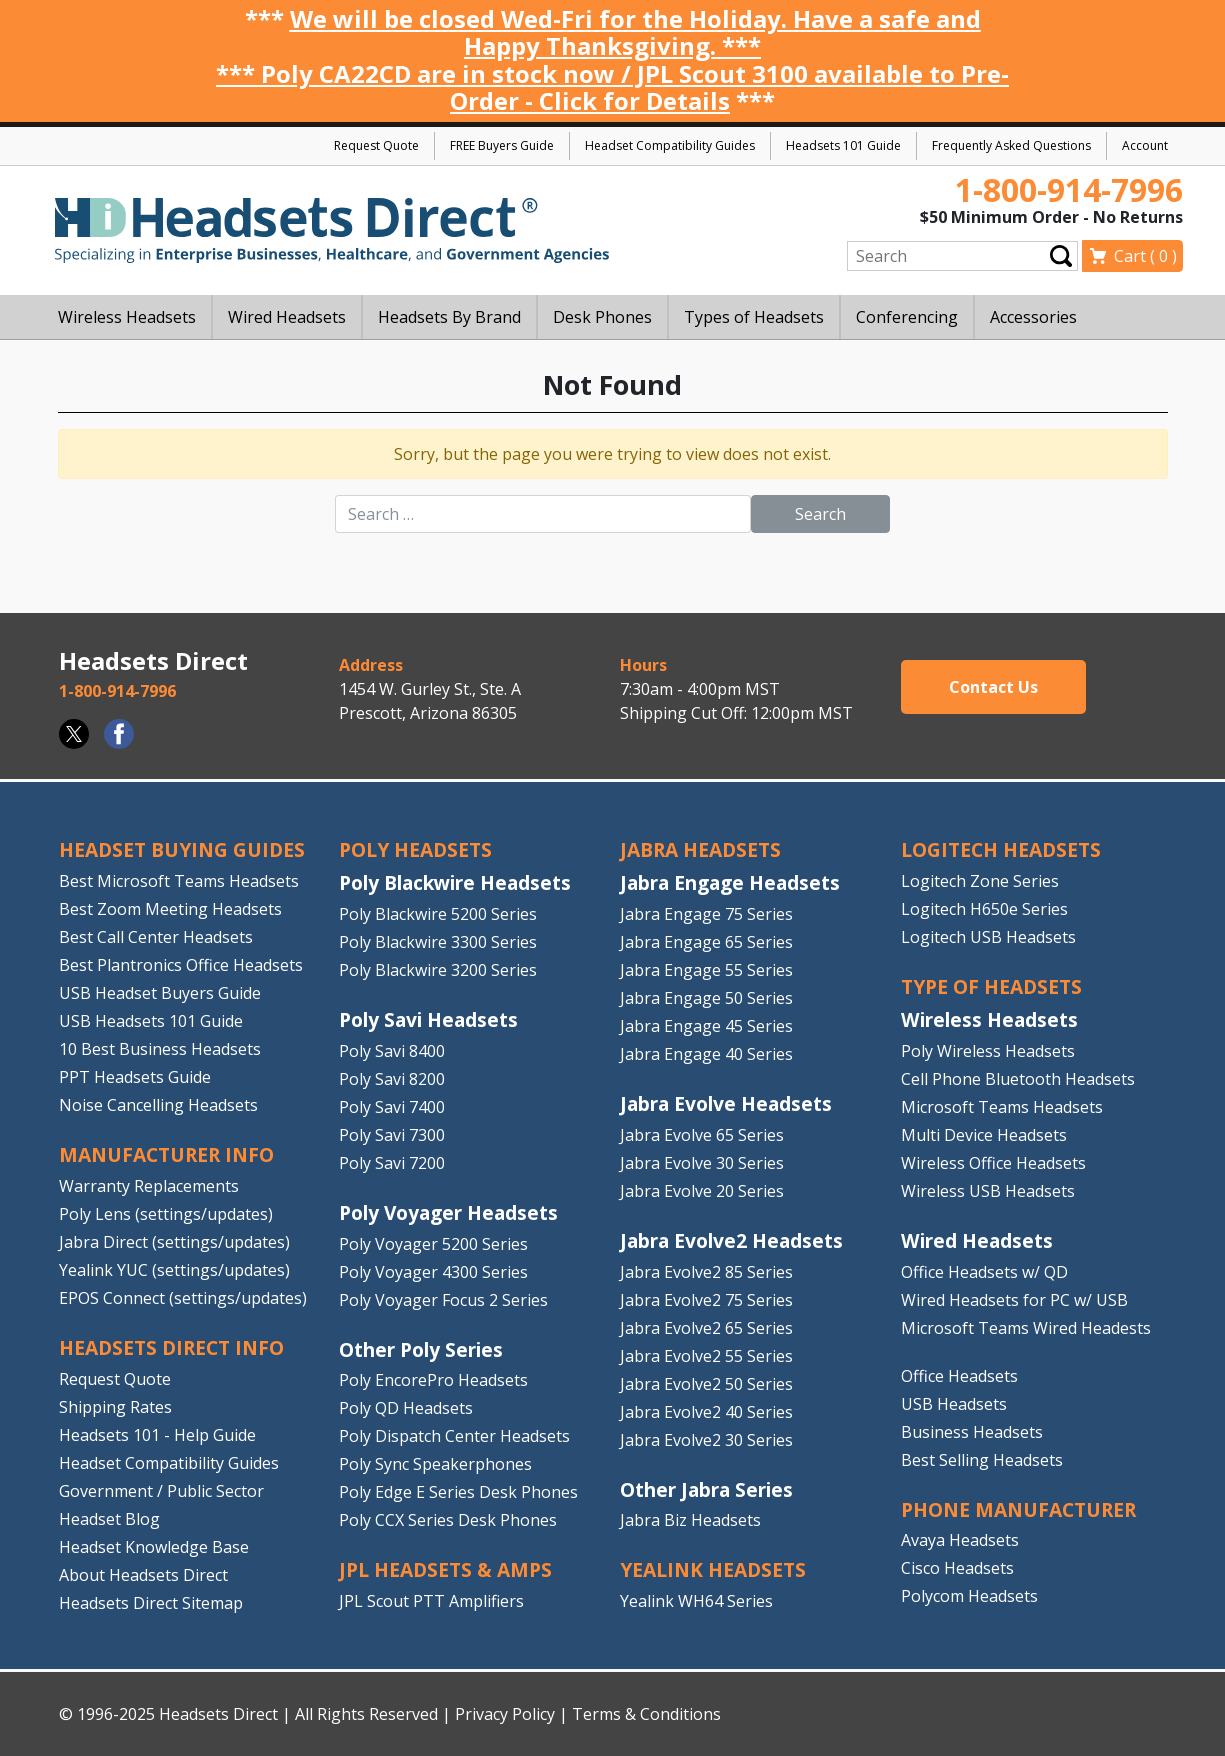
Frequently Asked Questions (1011, 145)
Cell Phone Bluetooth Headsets (1018, 1079)
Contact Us (993, 687)
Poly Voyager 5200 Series (433, 1244)
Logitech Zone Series (980, 881)
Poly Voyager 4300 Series (433, 1272)
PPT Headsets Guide (135, 1077)
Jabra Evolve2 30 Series (706, 1440)
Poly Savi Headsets (428, 1019)
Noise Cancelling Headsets (158, 1105)
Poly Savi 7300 (392, 1135)
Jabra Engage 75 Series (706, 914)
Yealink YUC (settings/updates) (174, 1270)
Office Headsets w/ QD (984, 1272)
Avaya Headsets (960, 1540)
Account (1145, 145)
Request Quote (376, 145)
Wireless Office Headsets (993, 1163)
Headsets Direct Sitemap (151, 1603)
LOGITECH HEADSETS (1001, 849)
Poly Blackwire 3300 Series (438, 942)
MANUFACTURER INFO (166, 1154)
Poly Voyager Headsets (448, 1212)
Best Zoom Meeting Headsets (170, 909)
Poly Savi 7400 (392, 1107)
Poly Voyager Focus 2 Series (443, 1300)
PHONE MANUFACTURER (1018, 1509)
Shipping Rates (115, 1407)
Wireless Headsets (989, 1019)
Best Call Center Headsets (156, 937)
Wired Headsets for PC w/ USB (1014, 1300)
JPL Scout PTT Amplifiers (431, 1601)
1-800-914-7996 (1069, 189)
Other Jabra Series (706, 1489)
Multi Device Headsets (984, 1135)
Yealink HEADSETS (713, 1569)
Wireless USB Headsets (988, 1191)
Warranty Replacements (149, 1186)
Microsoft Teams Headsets (1002, 1107)
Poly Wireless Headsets (988, 1051)
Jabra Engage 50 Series (706, 998)
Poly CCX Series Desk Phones (448, 1520)
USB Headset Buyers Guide (160, 993)
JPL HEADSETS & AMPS (445, 1569)
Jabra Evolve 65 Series (702, 1135)
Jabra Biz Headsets (690, 1520)
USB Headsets (954, 1404)
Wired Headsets (977, 1240)
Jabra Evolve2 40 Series (706, 1412)
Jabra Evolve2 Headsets (731, 1240)
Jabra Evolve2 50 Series (706, 1384)
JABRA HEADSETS (700, 849)
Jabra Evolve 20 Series (702, 1191)
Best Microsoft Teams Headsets (179, 881)
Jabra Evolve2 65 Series (706, 1328)
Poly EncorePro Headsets (433, 1380)
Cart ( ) (1145, 256)
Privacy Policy (505, 1714)
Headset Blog (109, 1519)
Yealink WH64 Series (696, 1601)
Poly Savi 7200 (392, 1163)
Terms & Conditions (646, 1714)
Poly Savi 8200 (392, 1079)
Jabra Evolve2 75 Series (706, 1300)
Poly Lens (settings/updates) (166, 1214)
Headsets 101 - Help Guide (157, 1435)
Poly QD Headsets (406, 1408)
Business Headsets (972, 1432)
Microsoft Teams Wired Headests (1026, 1328)
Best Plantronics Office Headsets (181, 965)
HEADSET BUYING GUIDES (182, 849)
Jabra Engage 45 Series (706, 1026)
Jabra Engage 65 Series (706, 942)
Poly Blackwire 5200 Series (438, 914)
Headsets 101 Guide (843, 145)
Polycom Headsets (969, 1596)
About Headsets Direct (143, 1575)
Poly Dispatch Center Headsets (454, 1436)
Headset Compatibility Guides (670, 145)
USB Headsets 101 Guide (151, 1021)
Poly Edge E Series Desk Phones (458, 1492)
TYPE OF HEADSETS (991, 986)
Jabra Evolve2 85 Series (706, 1272)
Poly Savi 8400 (392, 1051)
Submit (1061, 255)
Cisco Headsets (957, 1568)
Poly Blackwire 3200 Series (438, 970)
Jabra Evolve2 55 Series (706, 1356)
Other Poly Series (421, 1349)
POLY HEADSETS (415, 849)
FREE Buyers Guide (502, 145)
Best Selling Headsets (982, 1460)
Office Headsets (959, 1376)
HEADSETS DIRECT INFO (171, 1347)
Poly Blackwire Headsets (455, 882)
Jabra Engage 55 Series (706, 970)
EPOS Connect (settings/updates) (183, 1298)
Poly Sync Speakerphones (435, 1464)
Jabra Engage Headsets (730, 882)
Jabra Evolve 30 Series (702, 1163)
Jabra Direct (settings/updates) (174, 1242)
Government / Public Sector (161, 1491)
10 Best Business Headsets (160, 1049)
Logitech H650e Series (984, 909)
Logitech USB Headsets (988, 937)
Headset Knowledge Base (154, 1547)
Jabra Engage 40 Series (706, 1054)
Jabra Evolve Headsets (726, 1103)
